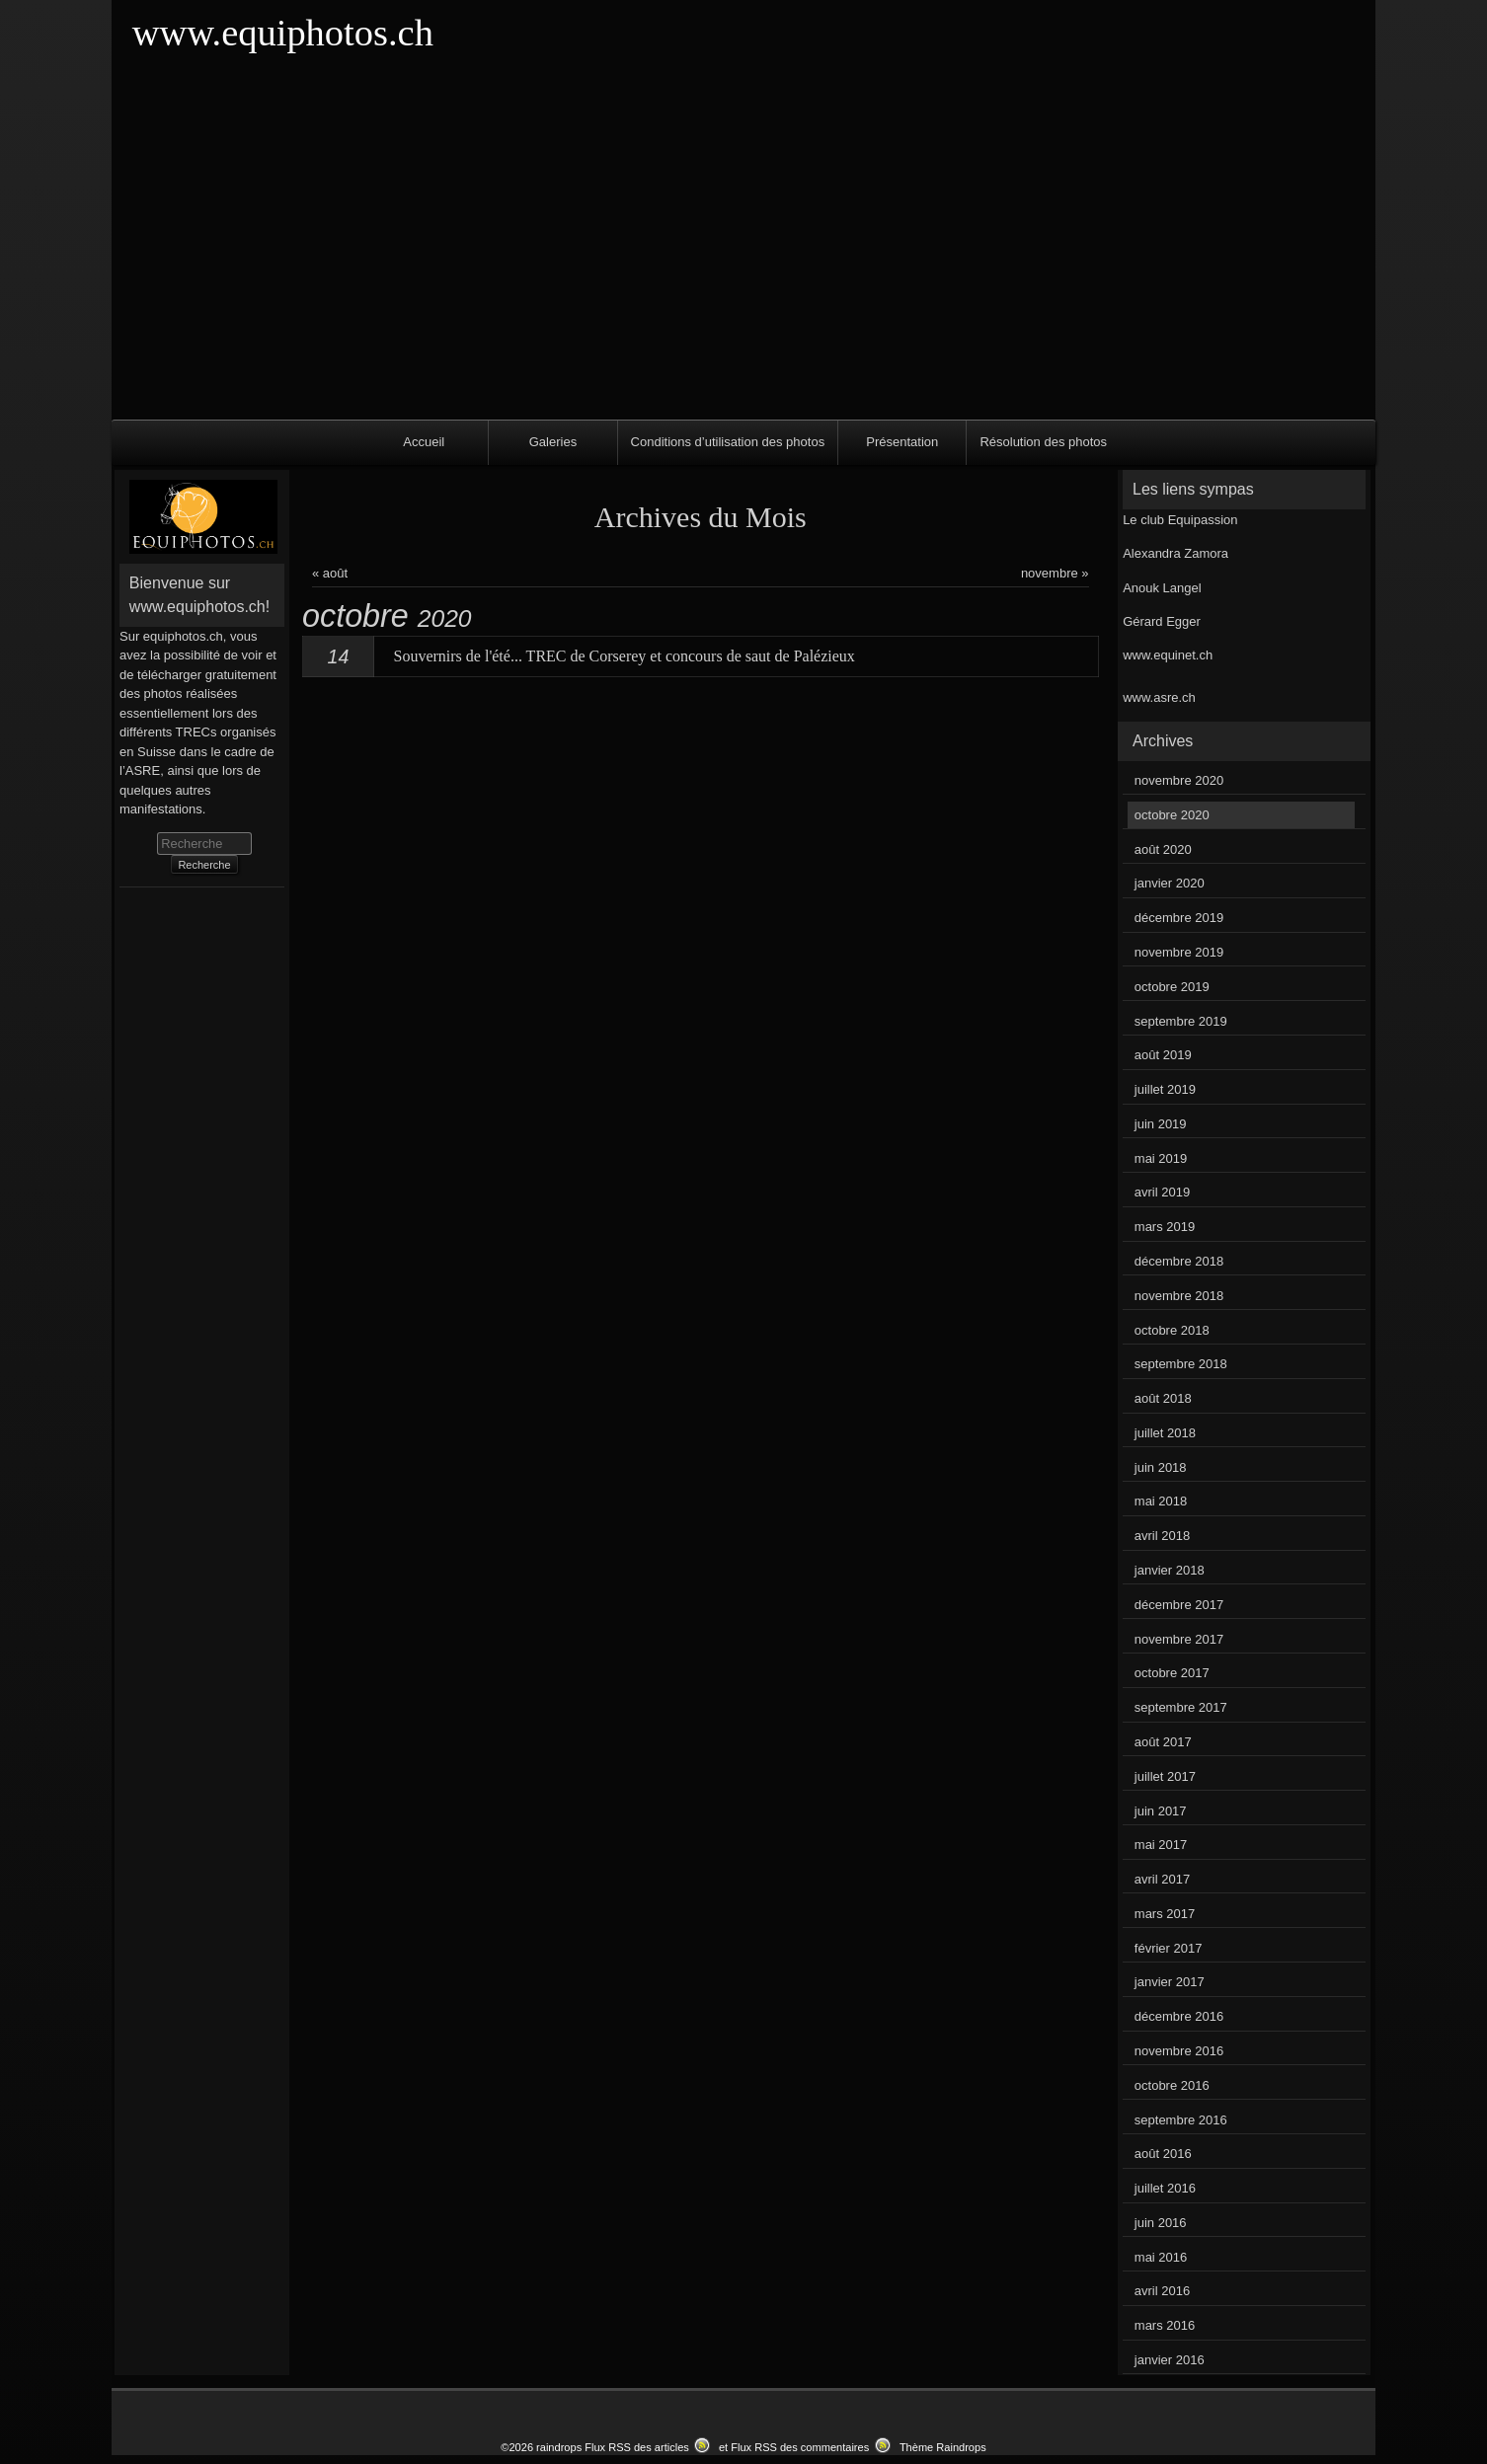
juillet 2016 (1165, 2188)
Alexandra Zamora (1175, 553)
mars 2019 (1165, 1226)
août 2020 (1163, 849)
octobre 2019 (1172, 986)
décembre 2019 (1179, 917)
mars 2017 (1165, 1913)
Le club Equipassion (1180, 519)
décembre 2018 (1179, 1261)
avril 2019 (1162, 1192)
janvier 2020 (1170, 883)
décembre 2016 (1179, 2016)
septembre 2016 (1181, 2120)
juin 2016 (1161, 2222)
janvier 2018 (1170, 1570)
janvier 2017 (1170, 1981)
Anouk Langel (1162, 587)
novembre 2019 (1179, 952)
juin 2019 (1161, 1123)
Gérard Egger (1162, 621)
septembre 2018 (1181, 1363)
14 (339, 656)
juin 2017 (1161, 1811)
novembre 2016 (1179, 2050)
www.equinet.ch (1168, 655)
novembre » (1055, 573)
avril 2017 (1162, 1879)
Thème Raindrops (943, 2447)
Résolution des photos (1043, 441)
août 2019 (1163, 1054)
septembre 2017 (1181, 1707)
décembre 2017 (1179, 1604)
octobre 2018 (1172, 1330)
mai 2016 (1161, 2257)
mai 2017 (1161, 1844)
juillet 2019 (1165, 1089)
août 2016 (1163, 2153)
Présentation (902, 441)
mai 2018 (1161, 1501)
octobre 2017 (1172, 1672)
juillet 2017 (1165, 1776)
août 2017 (1163, 1741)
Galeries (553, 441)
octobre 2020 (1172, 815)
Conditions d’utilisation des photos (728, 441)
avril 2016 (1162, 2290)
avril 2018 (1162, 1535)
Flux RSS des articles (637, 2447)
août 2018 (1163, 1398)
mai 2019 (1161, 1158)
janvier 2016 (1170, 2359)
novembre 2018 (1179, 1295)
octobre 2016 (1172, 2085)
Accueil (423, 441)
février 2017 (1169, 1948)
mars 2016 (1165, 2325)
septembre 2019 (1181, 1021)
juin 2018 (1161, 1467)
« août (330, 573)
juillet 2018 (1165, 1432)
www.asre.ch (1159, 697)
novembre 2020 (1179, 780)
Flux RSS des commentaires (800, 2447)
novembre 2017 (1179, 1639)
